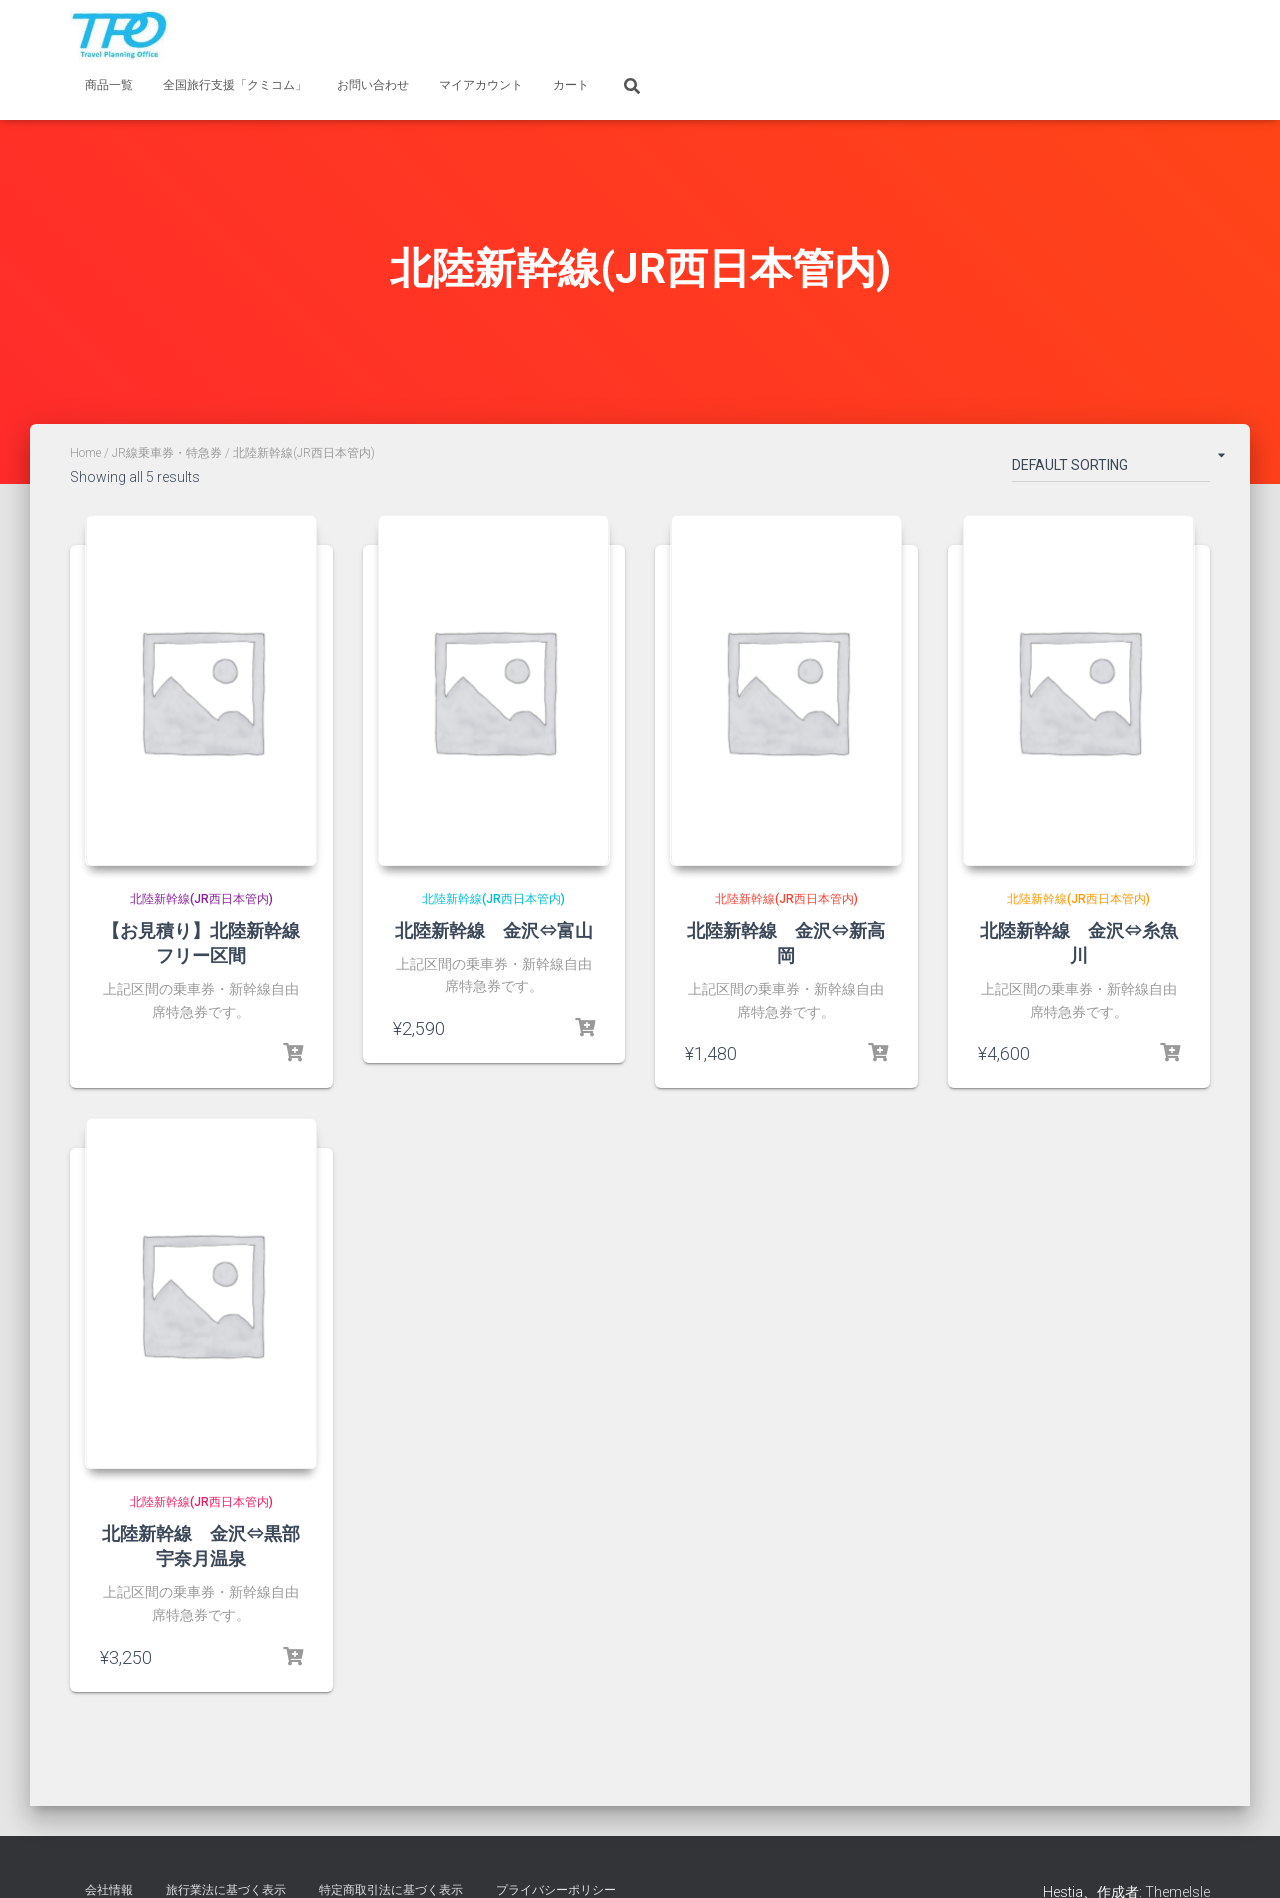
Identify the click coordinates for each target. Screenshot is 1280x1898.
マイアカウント (481, 85)
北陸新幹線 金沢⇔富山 (494, 931)
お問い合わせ (373, 85)
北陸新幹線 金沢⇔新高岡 (786, 943)
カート (571, 85)
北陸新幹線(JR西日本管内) (201, 900)
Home (85, 453)
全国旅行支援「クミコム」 (235, 85)
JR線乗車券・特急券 (167, 453)
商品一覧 (109, 85)
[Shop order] (1111, 469)
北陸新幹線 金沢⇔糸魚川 (1079, 943)
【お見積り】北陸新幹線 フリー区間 (210, 943)
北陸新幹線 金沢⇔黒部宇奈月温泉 (201, 1547)
